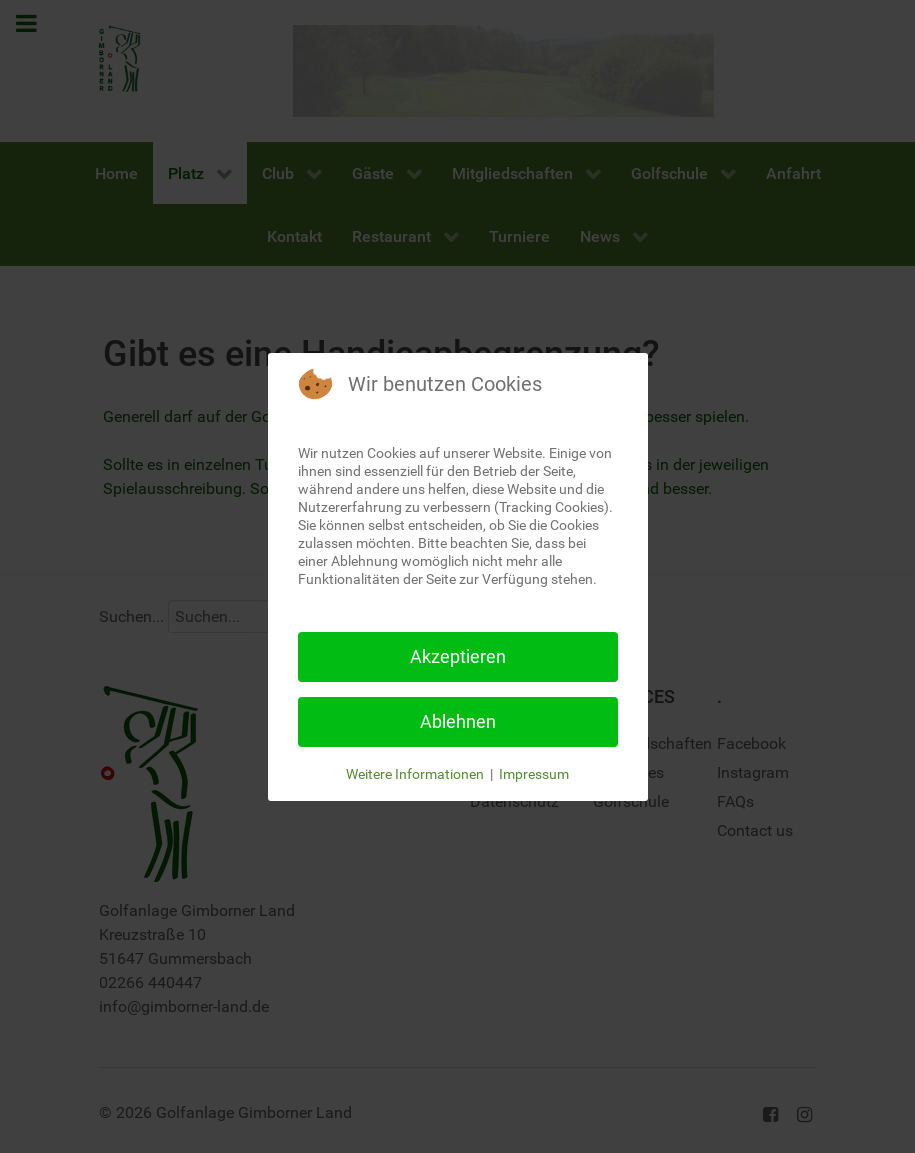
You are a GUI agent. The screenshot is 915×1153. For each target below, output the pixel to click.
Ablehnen (458, 721)
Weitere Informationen (415, 774)
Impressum (534, 774)
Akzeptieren (458, 656)
